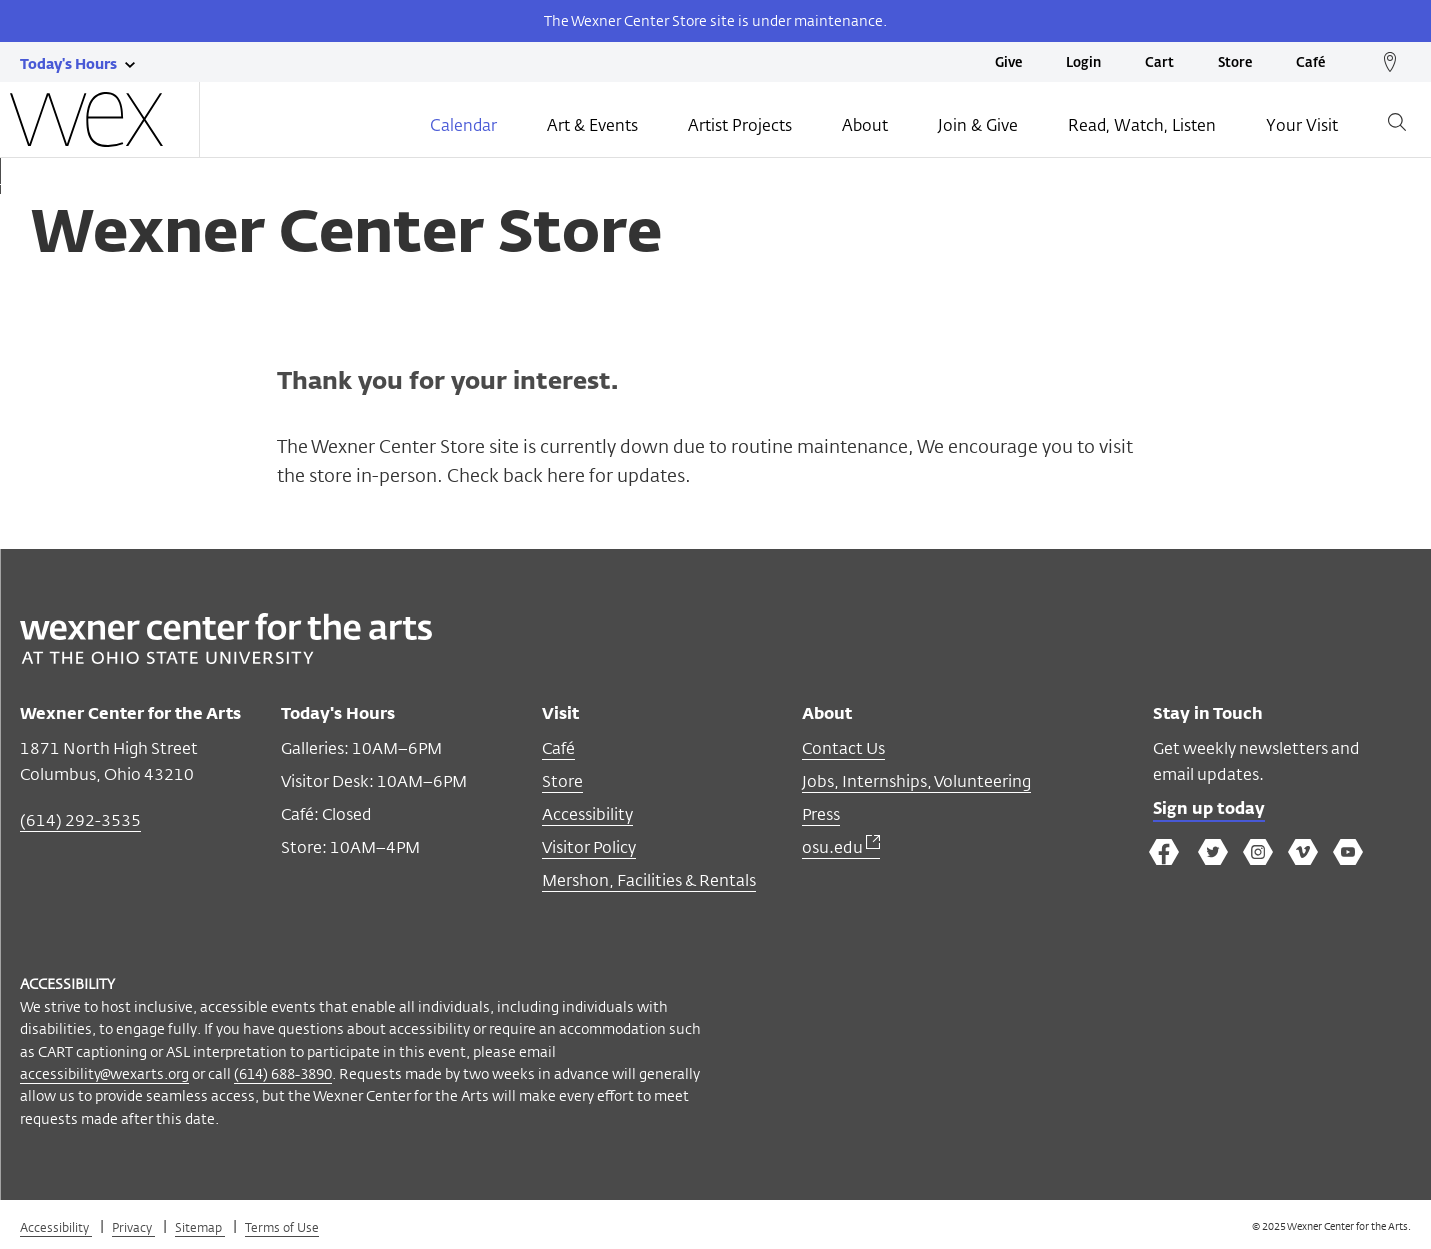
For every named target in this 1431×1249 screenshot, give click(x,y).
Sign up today (1209, 810)
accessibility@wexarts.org (104, 1073)
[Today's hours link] (68, 63)
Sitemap (200, 1227)
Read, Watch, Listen (1142, 127)
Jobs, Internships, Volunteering (916, 781)
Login (1083, 63)
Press (821, 814)
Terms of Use (282, 1227)
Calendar (463, 127)
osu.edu (841, 847)
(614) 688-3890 (283, 1073)
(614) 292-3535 (80, 820)
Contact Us (843, 748)
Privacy (133, 1227)
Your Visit (1302, 127)
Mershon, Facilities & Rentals (649, 880)
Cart (1159, 63)
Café (1310, 63)
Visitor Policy (589, 847)
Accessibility (587, 814)
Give (1008, 63)
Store (1235, 63)
